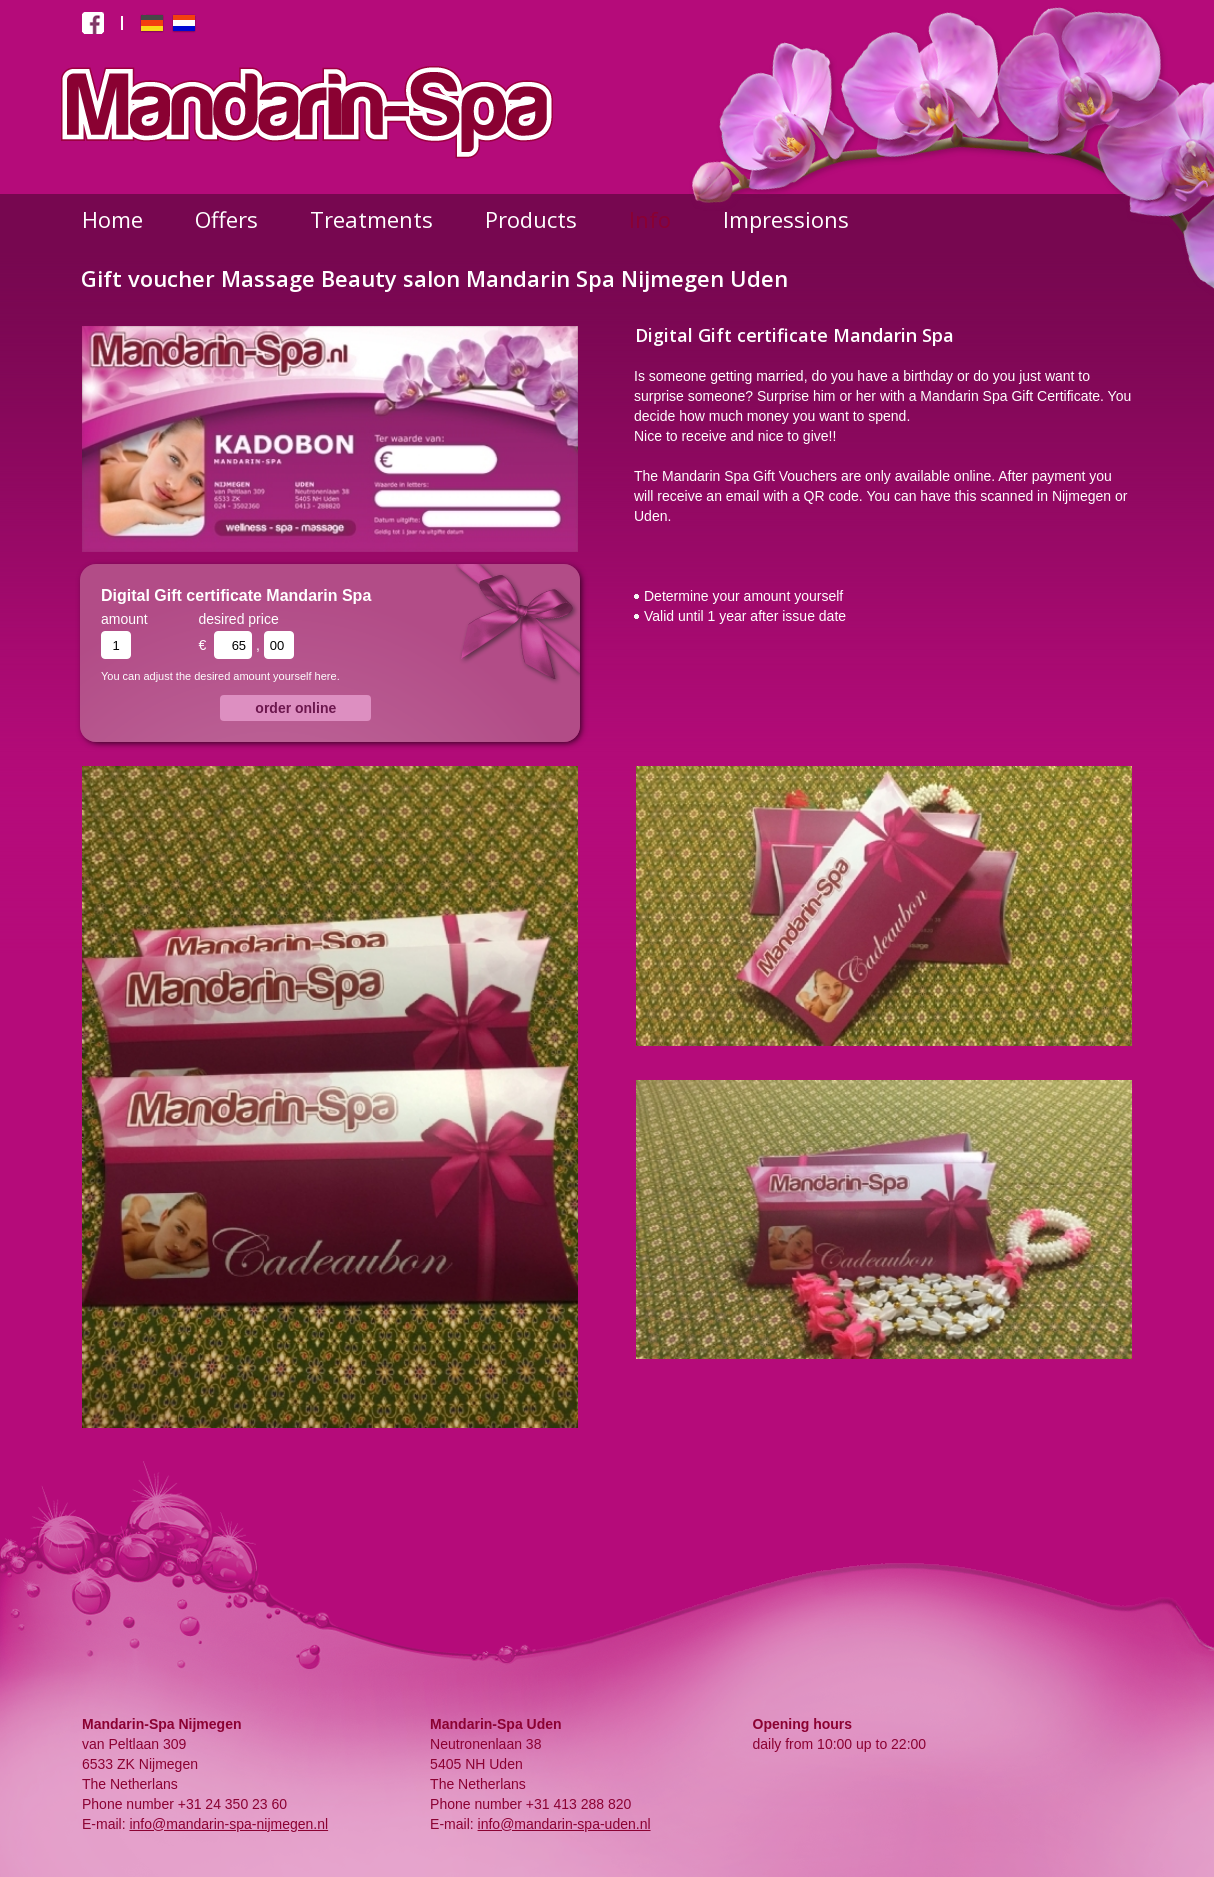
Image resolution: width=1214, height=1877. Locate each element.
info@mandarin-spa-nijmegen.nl (228, 1824)
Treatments (371, 219)
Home (112, 219)
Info (650, 219)
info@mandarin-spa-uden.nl (564, 1824)
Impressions (786, 219)
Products (531, 219)
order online (295, 708)
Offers (226, 219)
